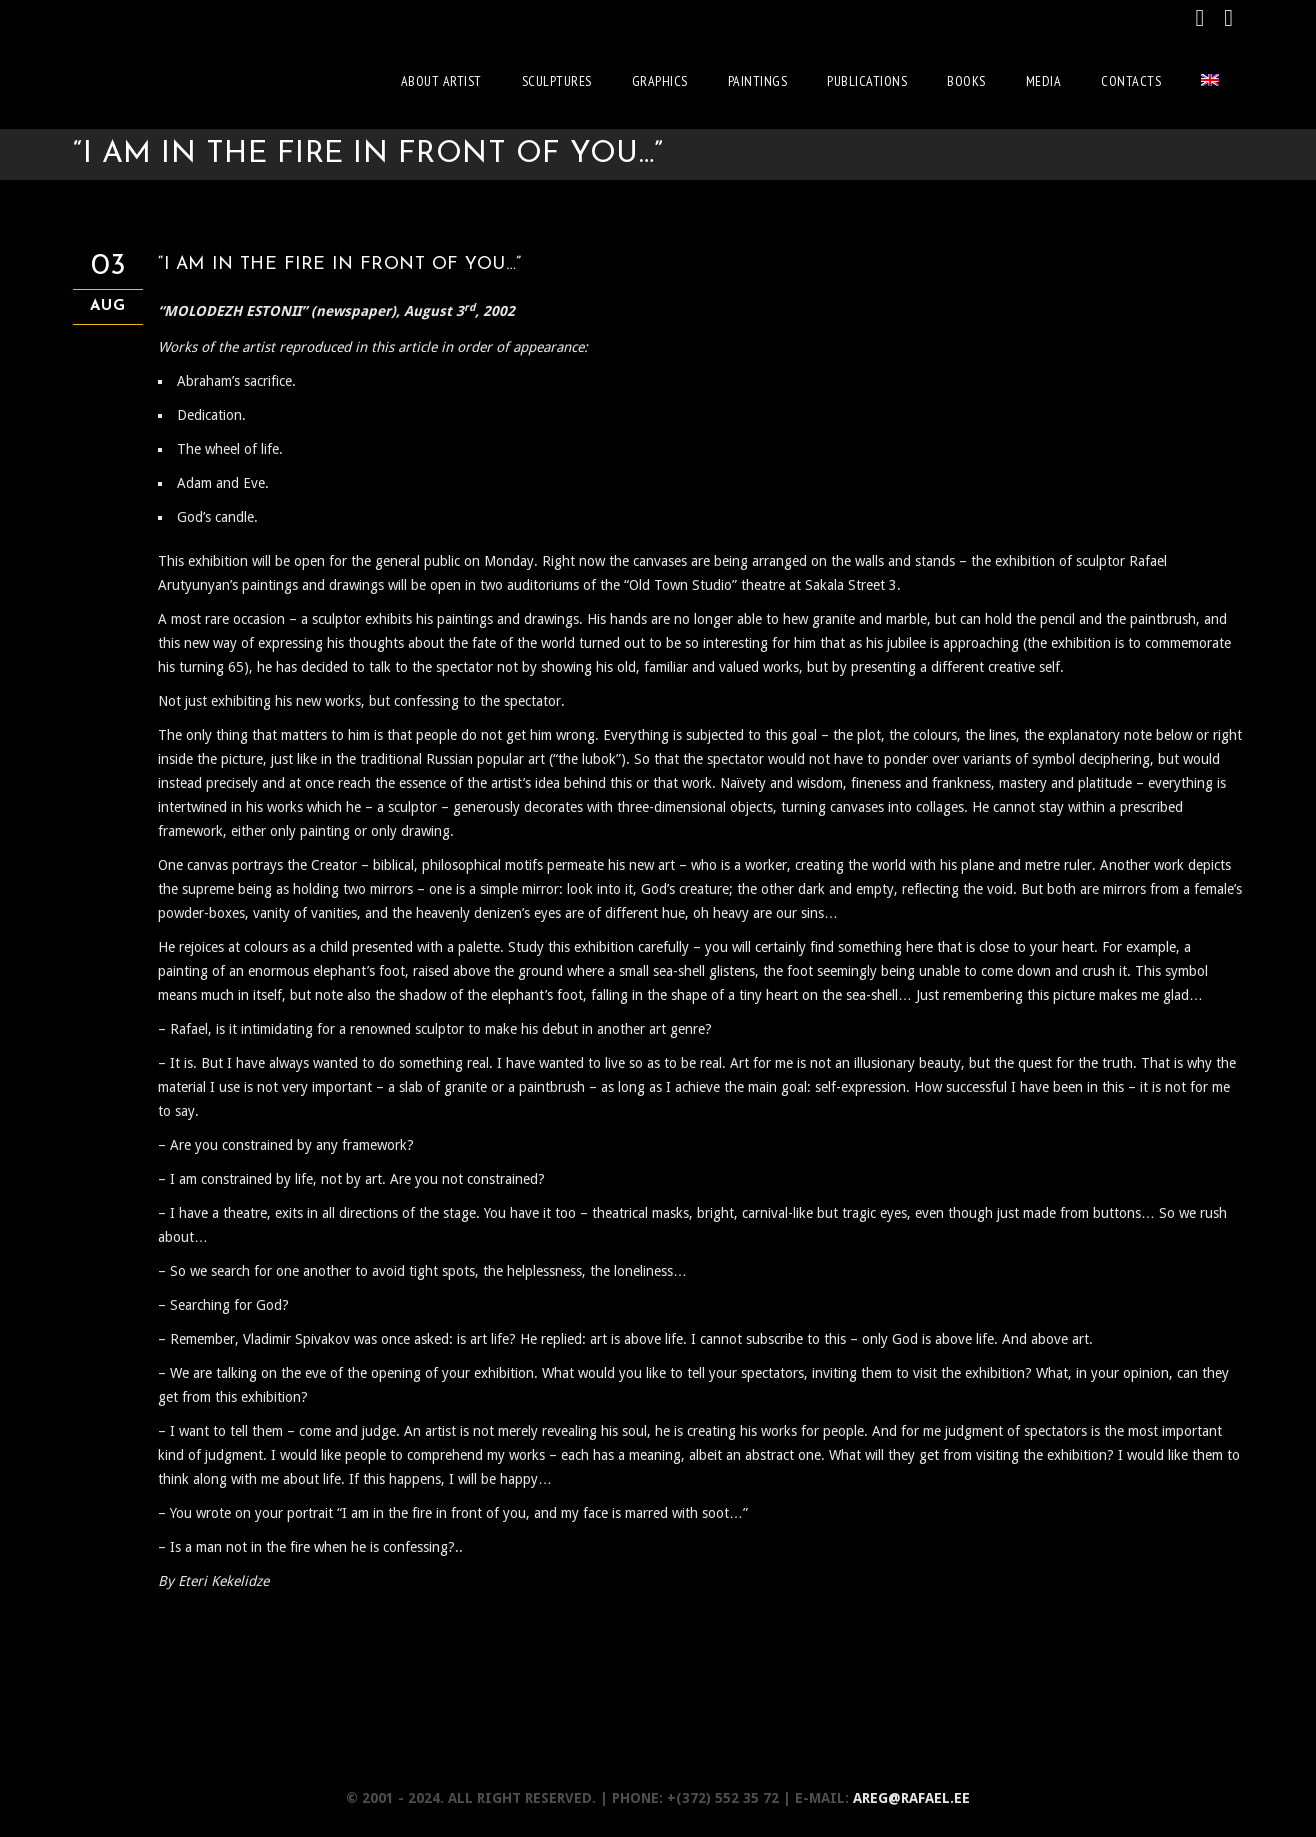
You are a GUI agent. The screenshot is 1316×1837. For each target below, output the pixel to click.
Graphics (660, 81)
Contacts (1131, 81)
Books (966, 81)
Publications (867, 81)
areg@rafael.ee (911, 1795)
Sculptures (557, 81)
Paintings (758, 81)
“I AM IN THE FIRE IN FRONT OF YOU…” (343, 261)
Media (1044, 81)
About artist (441, 81)
